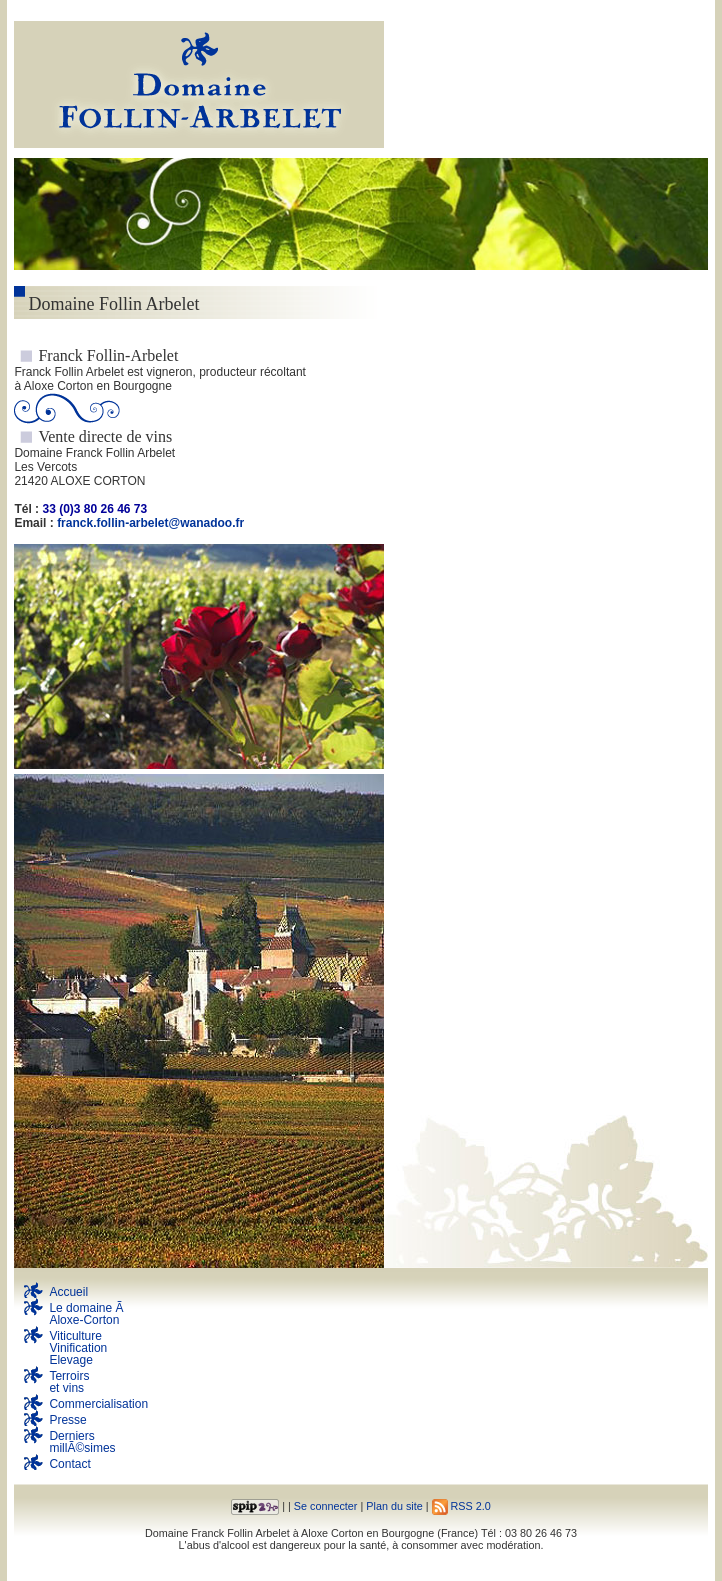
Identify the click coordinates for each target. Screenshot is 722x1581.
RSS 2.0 (461, 1506)
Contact (69, 1464)
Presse (67, 1420)
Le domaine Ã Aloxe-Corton (87, 1314)
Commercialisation (98, 1404)
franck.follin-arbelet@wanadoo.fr (150, 523)
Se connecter (326, 1506)
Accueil (68, 1292)
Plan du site (394, 1506)
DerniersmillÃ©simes (82, 1442)
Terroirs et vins (69, 1382)
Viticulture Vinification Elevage (78, 1348)
